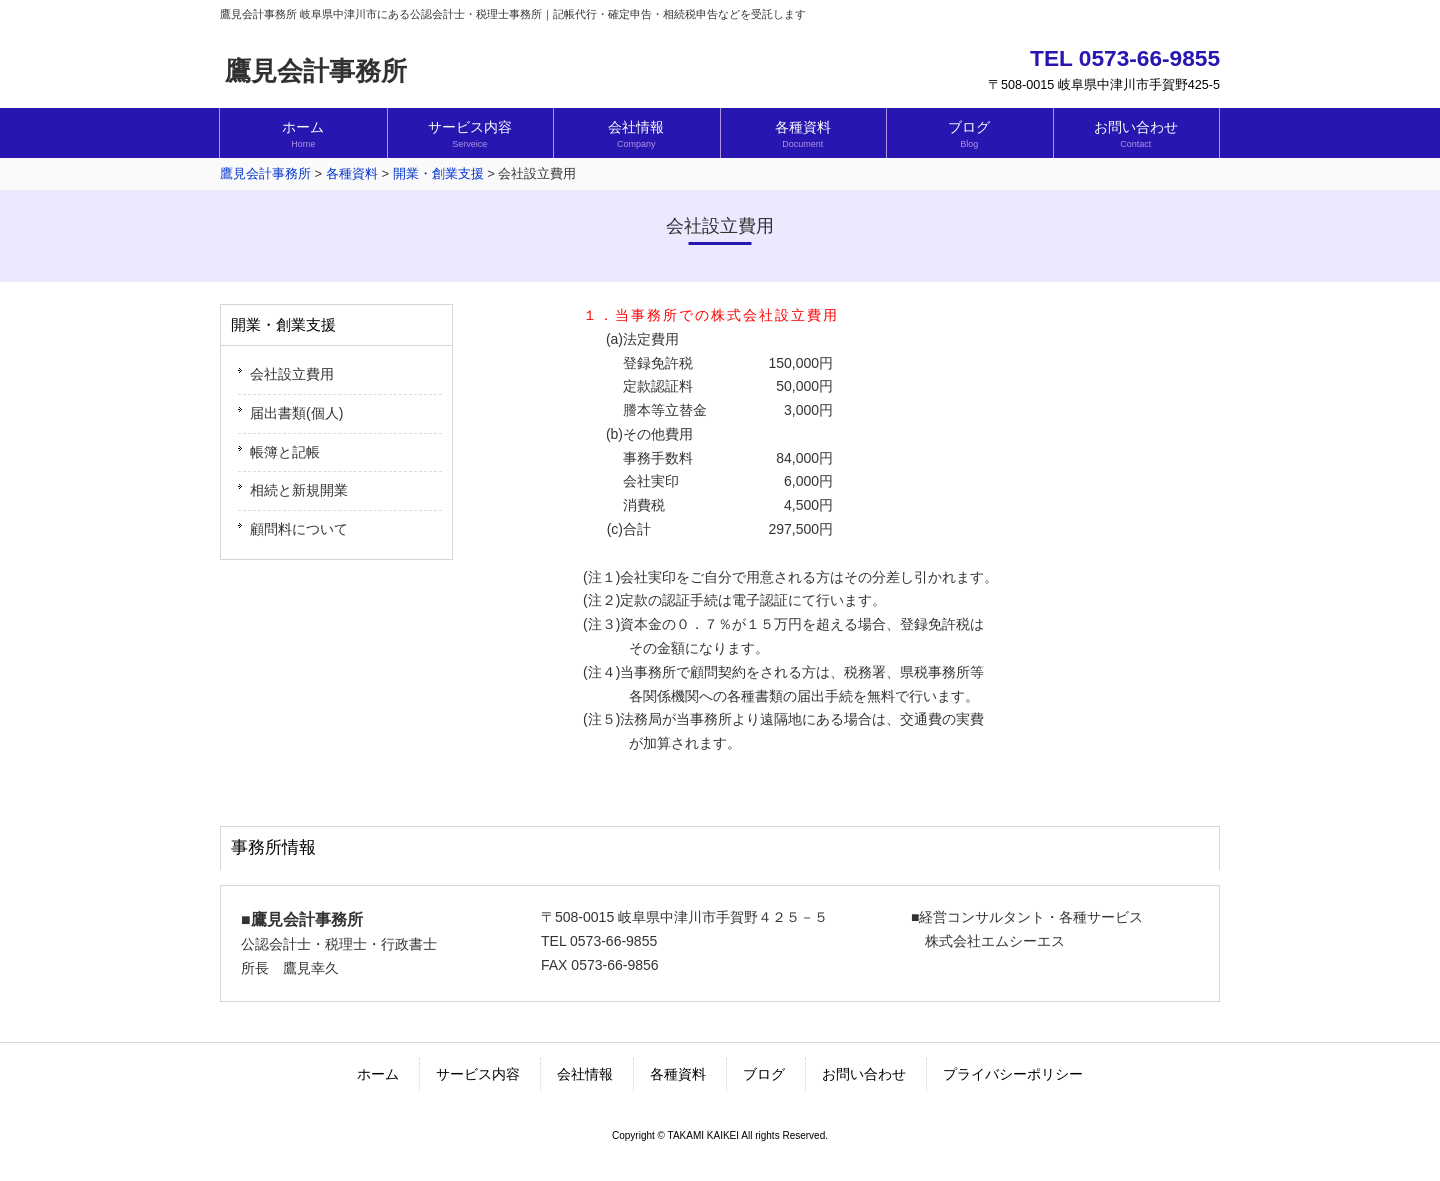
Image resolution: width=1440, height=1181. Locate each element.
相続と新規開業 (299, 490)
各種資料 (678, 1074)
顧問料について (299, 529)
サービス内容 (478, 1074)
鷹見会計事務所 (316, 71)
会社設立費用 (292, 374)
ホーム (378, 1074)
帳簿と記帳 (285, 452)
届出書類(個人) (296, 413)
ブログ (764, 1074)
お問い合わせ (864, 1074)
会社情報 (585, 1074)
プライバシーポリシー (1013, 1074)
